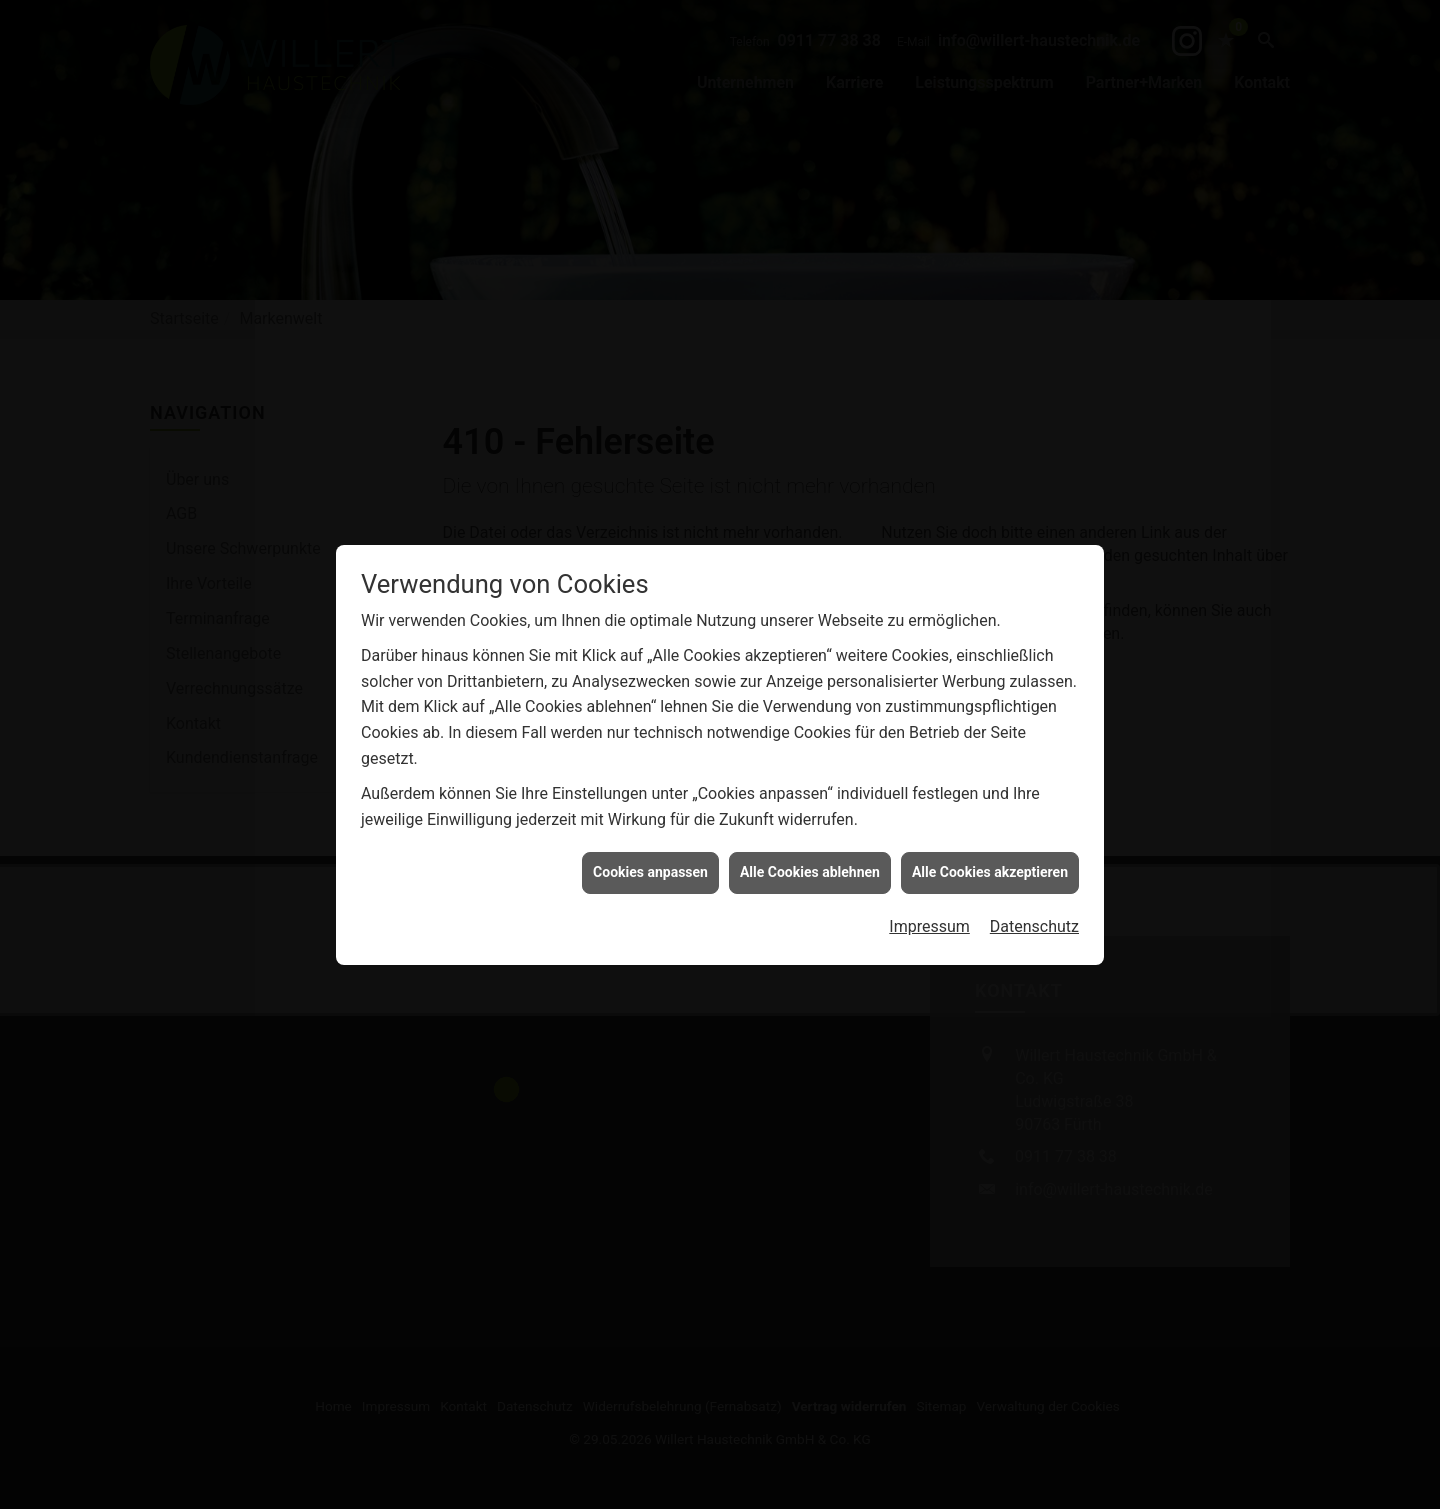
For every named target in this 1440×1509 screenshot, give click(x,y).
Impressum (929, 811)
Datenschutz (1034, 811)
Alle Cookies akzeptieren (990, 757)
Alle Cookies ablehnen (810, 757)
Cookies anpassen (650, 757)
